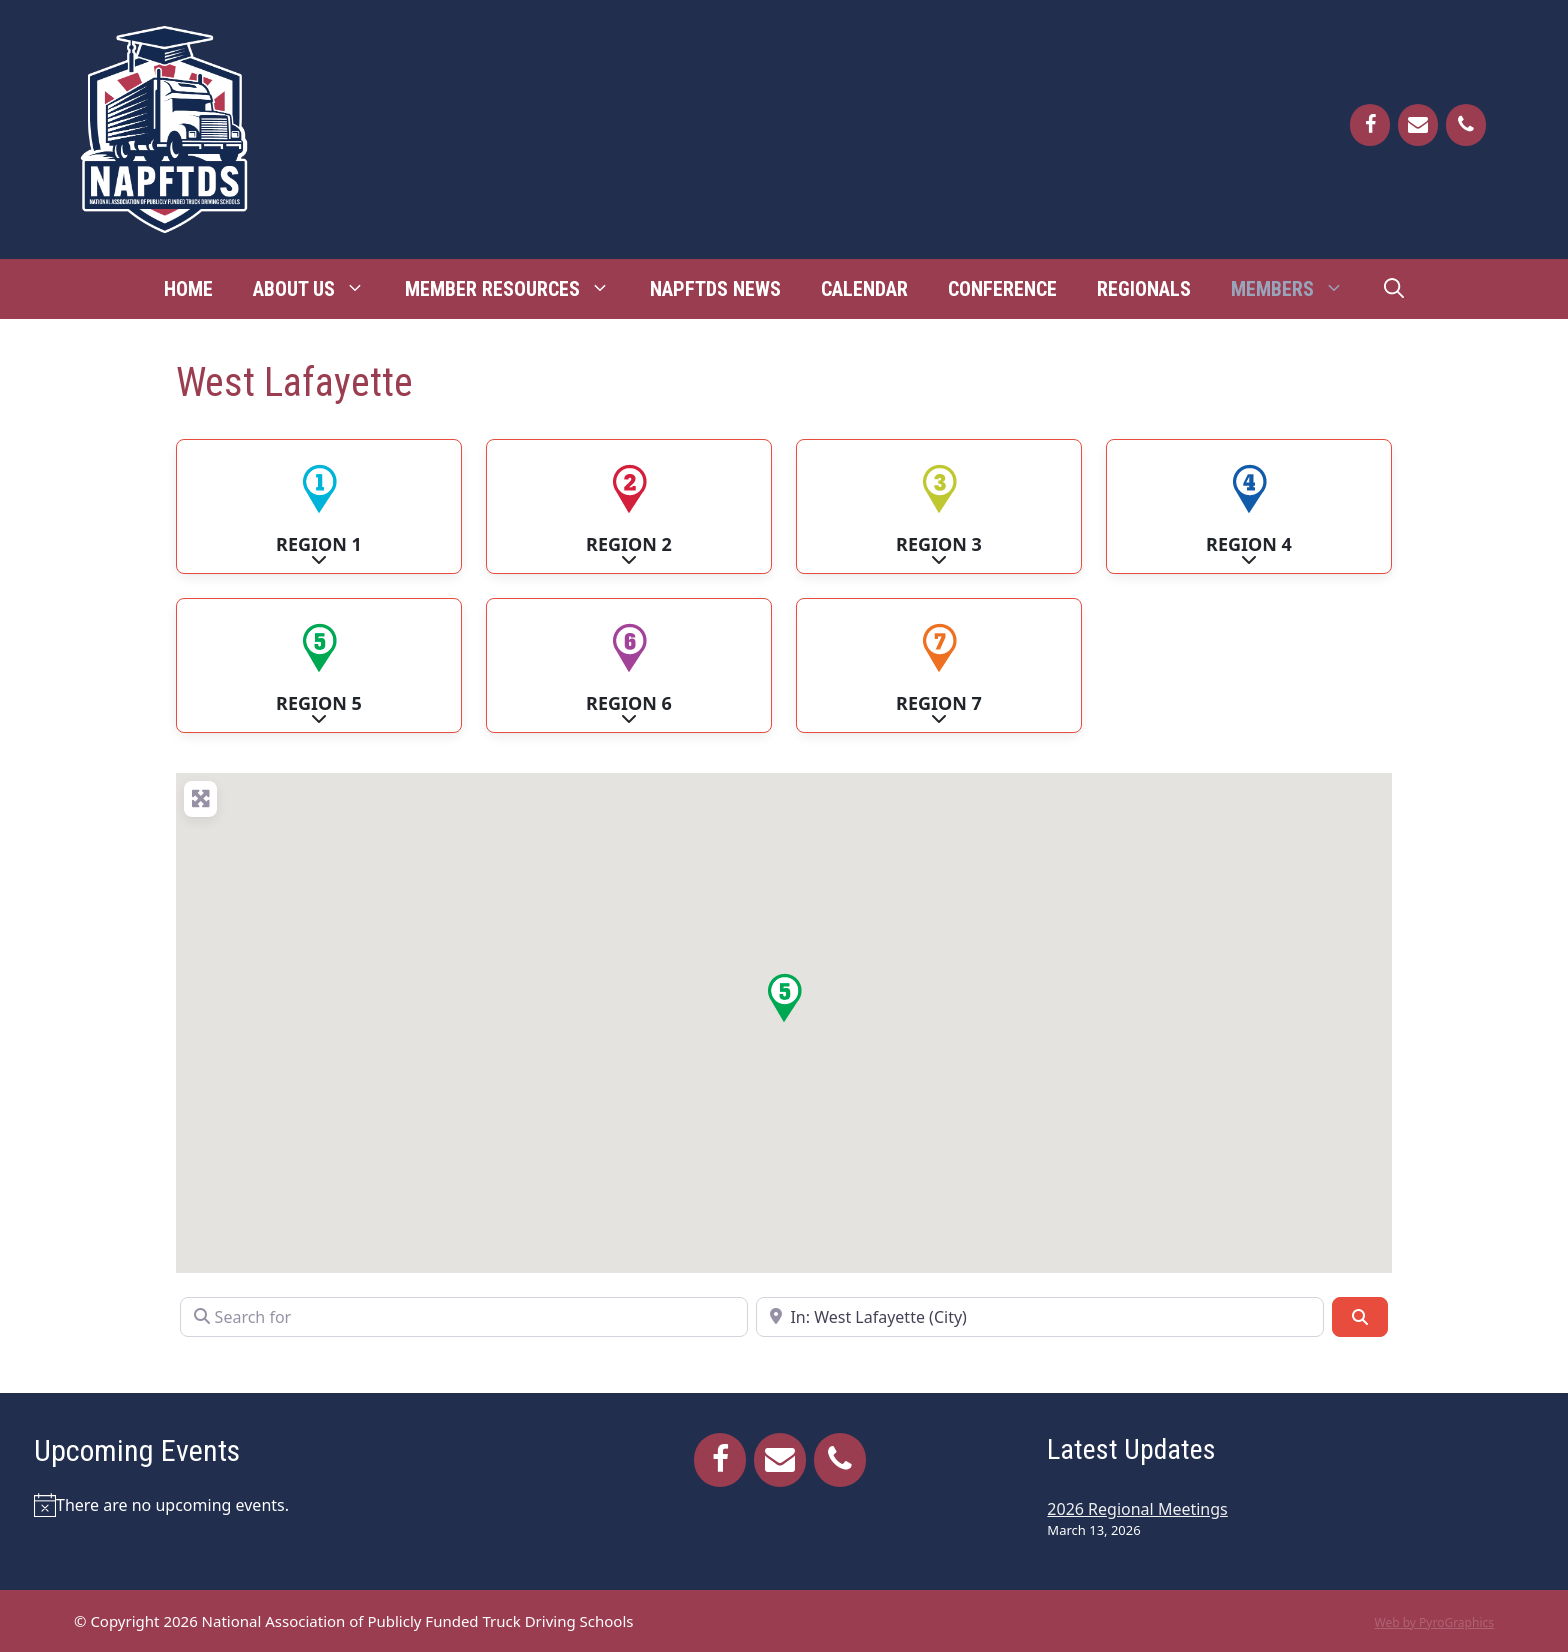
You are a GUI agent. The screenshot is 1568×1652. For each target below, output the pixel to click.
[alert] (277, 1505)
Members (1297, 289)
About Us (319, 289)
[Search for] (464, 1317)
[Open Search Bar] (1394, 289)
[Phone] (1466, 125)
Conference (1002, 289)
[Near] (1040, 1317)
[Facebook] (1370, 125)
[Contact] (1418, 125)
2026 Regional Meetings (1137, 1509)
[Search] (1360, 1317)
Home (188, 289)
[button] (784, 998)
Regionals (1144, 289)
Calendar (864, 289)
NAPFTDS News (715, 289)
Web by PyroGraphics (1434, 1622)
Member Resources (517, 289)
